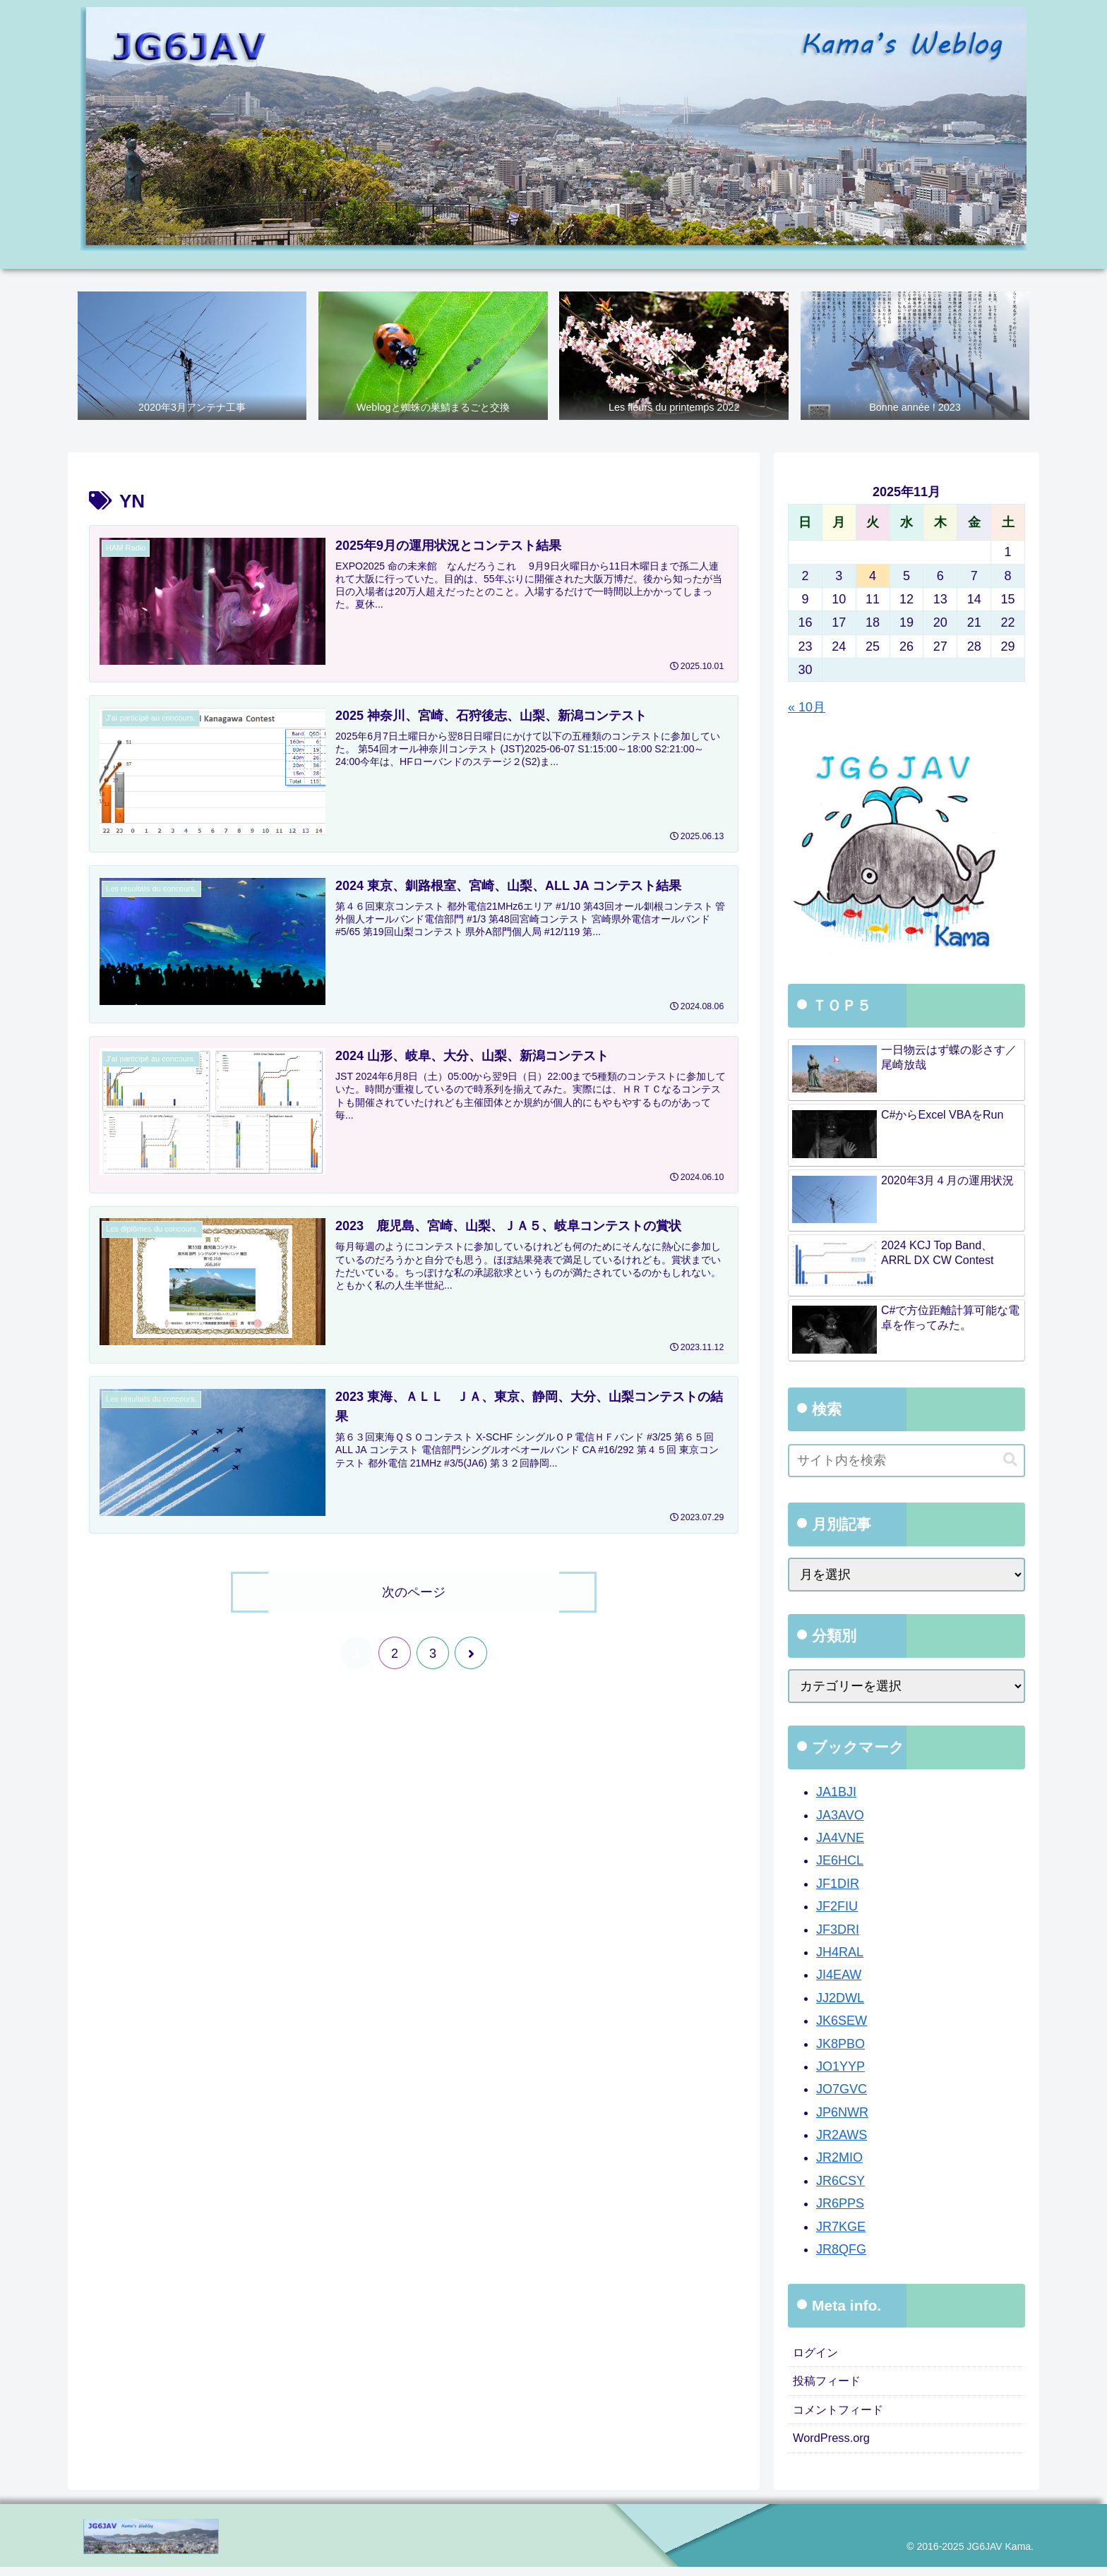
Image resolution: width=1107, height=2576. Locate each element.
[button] (1010, 1461)
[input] (906, 1461)
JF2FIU (837, 1908)
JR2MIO (839, 2159)
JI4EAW (838, 1976)
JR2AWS (841, 2136)
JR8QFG (841, 2250)
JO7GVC (841, 2090)
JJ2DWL (840, 1999)
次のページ (413, 1592)
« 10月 (806, 709)
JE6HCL (839, 1862)
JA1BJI (836, 1793)
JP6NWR (842, 2113)
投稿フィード (831, 2385)
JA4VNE (840, 1838)
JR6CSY (840, 2181)
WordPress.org (835, 2446)
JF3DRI (837, 1930)
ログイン (818, 2354)
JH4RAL (839, 1953)
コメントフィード (843, 2416)
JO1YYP (840, 2067)
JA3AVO (840, 1816)
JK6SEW (841, 2021)
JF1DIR (837, 1884)
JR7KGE (841, 2227)
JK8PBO (840, 2045)
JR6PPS (840, 2205)
